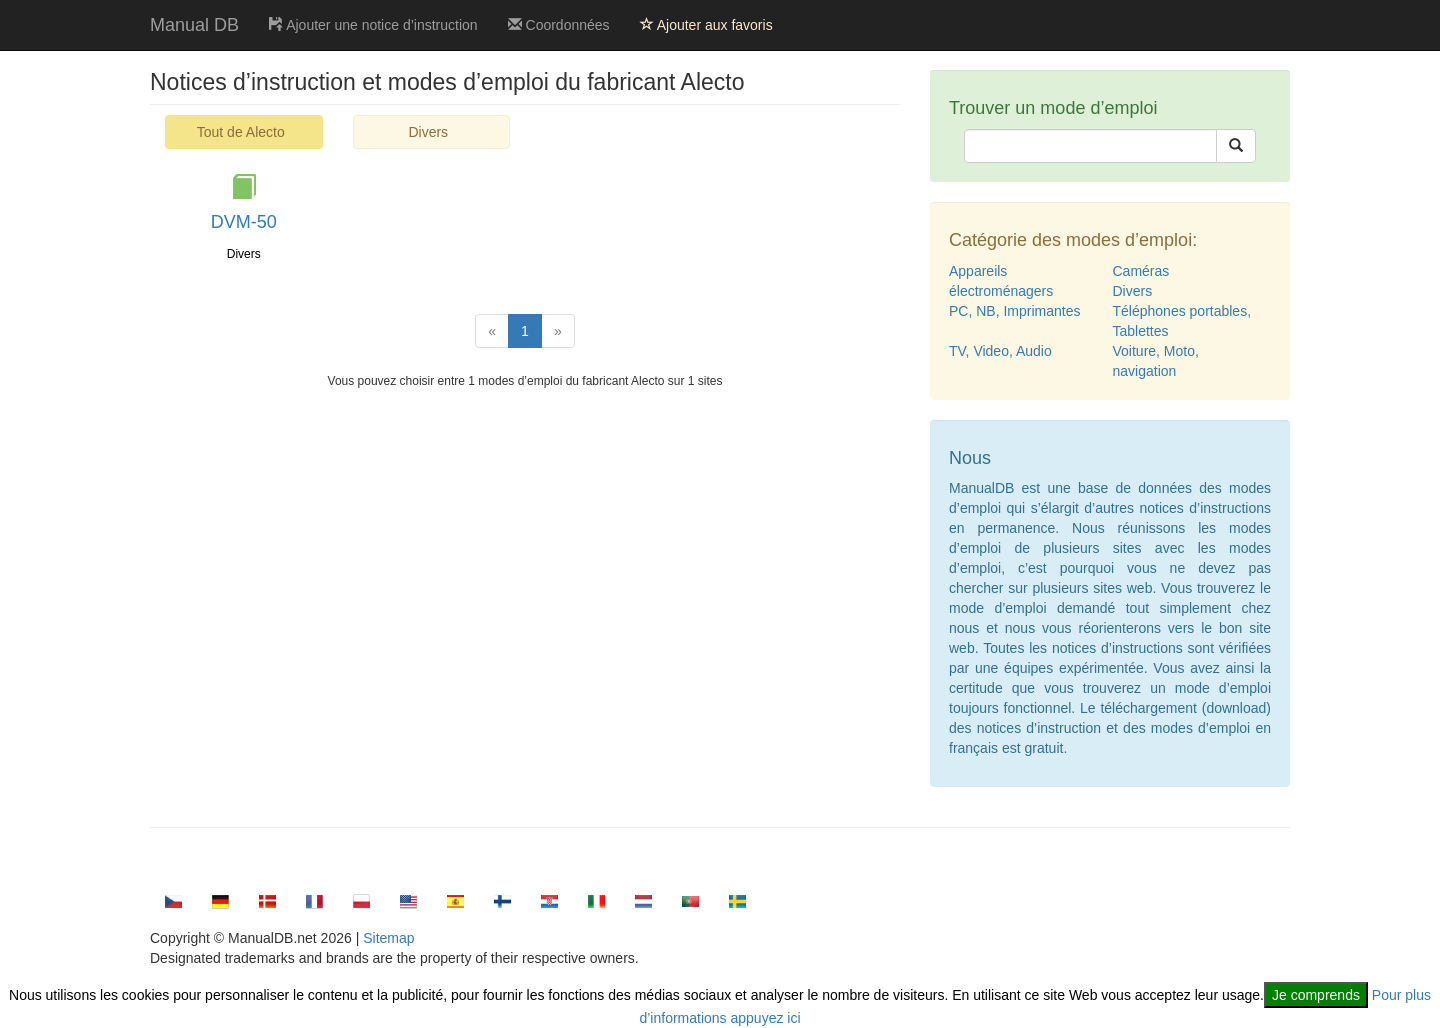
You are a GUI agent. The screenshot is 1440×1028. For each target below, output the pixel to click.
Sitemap (388, 938)
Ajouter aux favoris (706, 25)
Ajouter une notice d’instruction (373, 25)
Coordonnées (559, 25)
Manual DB (194, 25)
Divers (428, 132)
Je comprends (1316, 995)
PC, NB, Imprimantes (1014, 311)
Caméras (1141, 271)
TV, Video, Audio (1000, 351)
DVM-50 (244, 222)
